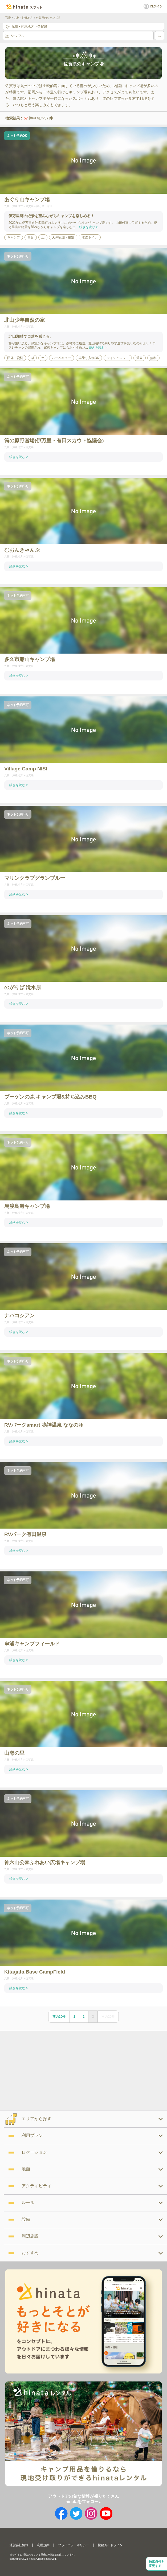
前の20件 (59, 2016)
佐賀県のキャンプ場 (48, 17)
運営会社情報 (19, 2545)
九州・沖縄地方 (23, 17)
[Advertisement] (44, 2070)
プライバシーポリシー (73, 2545)
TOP (8, 17)
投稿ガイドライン (110, 2545)
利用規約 (43, 2545)
